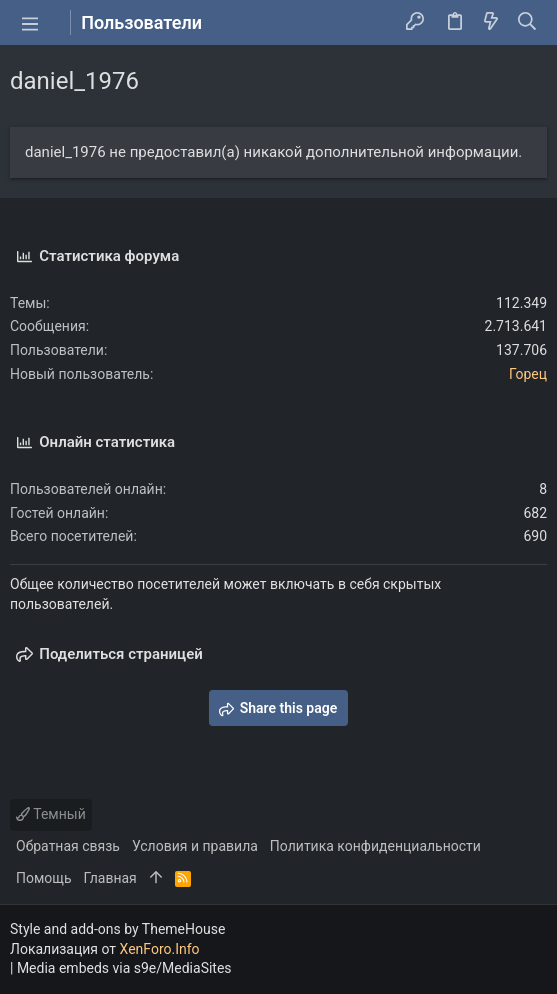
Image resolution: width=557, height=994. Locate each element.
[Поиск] (527, 23)
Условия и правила (195, 846)
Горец (528, 374)
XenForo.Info (160, 949)
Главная (110, 878)
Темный (51, 814)
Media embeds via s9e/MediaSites (124, 968)
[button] (30, 23)
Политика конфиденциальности (375, 846)
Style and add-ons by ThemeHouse (117, 929)
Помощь (44, 878)
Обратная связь (68, 846)
